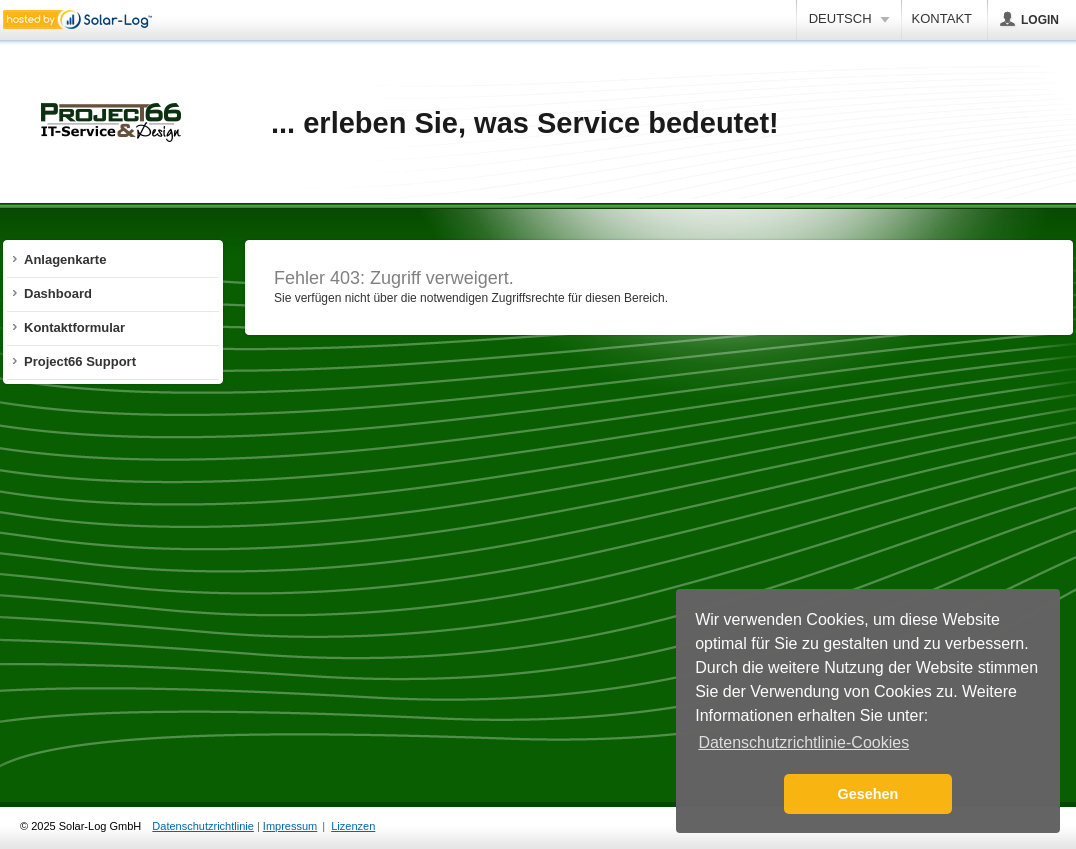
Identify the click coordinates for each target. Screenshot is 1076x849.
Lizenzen (353, 826)
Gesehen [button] (868, 794)
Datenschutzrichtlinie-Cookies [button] (803, 742)
